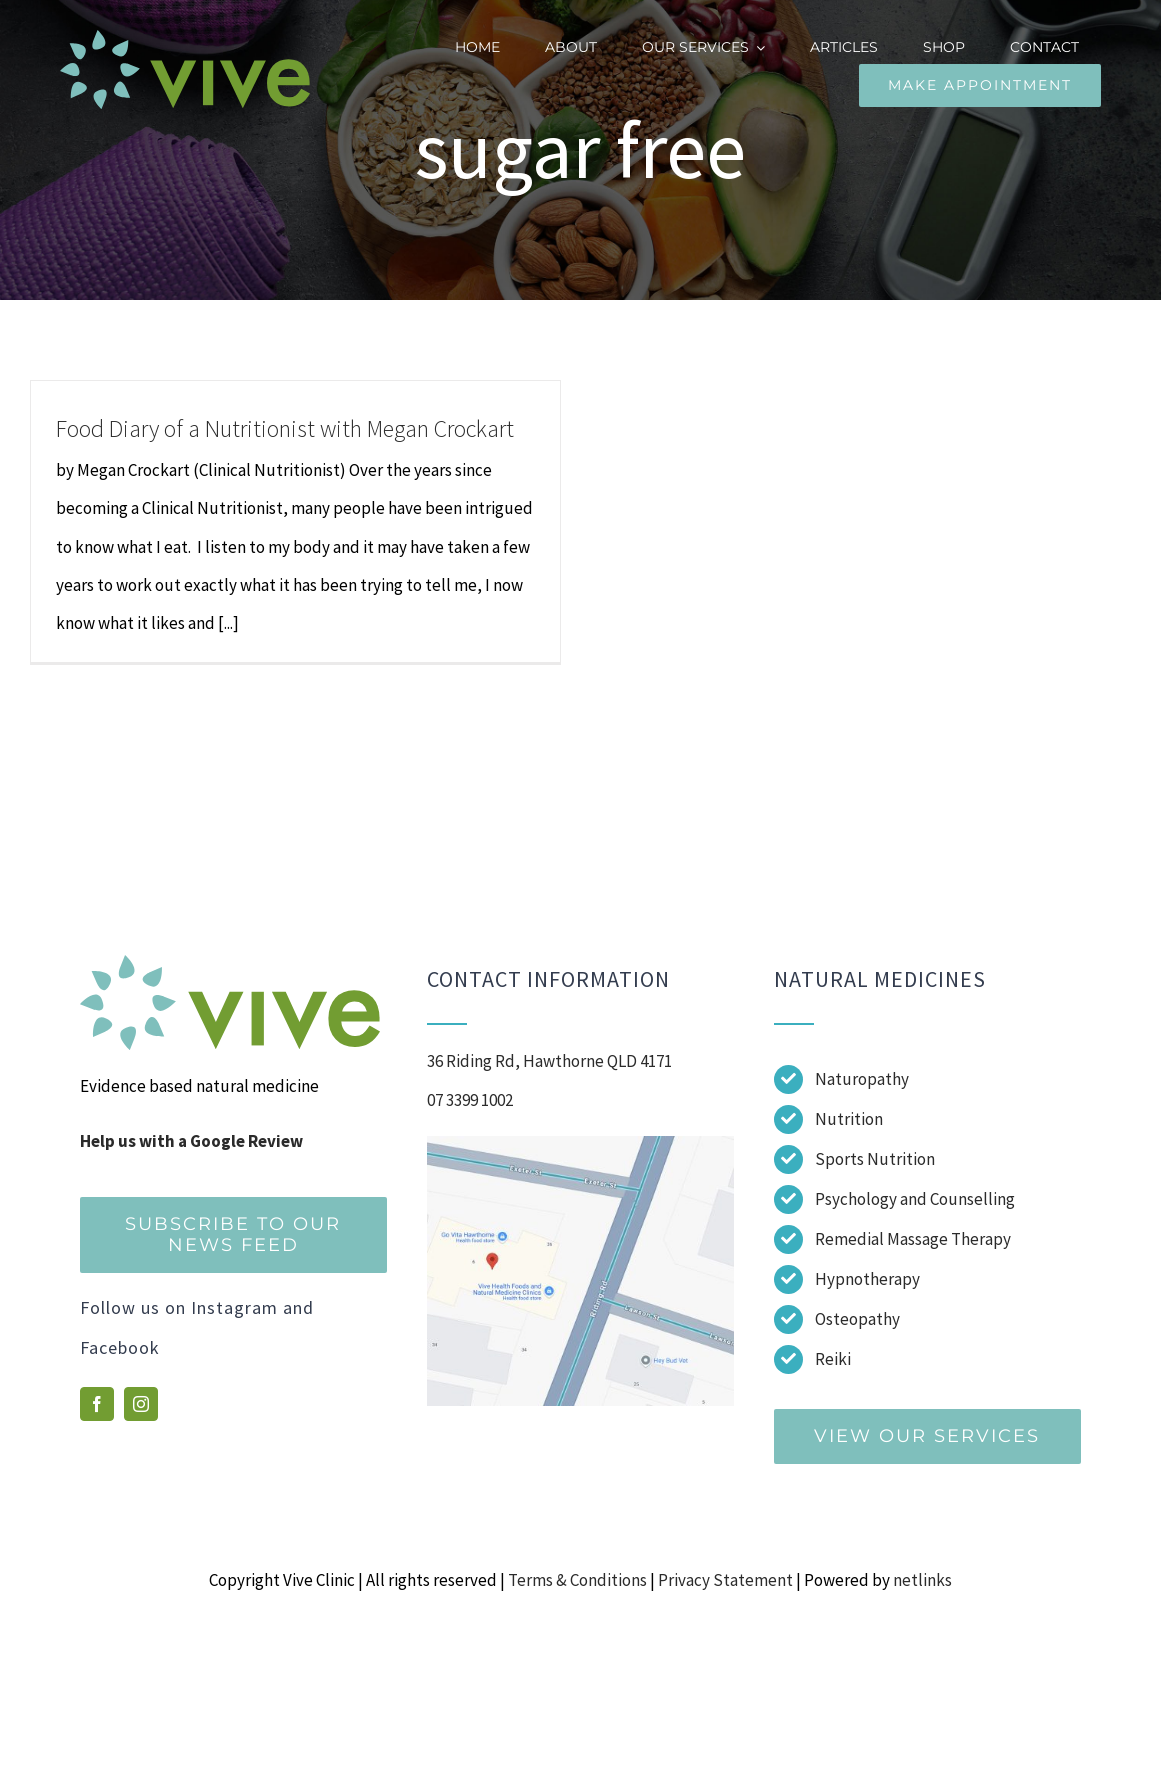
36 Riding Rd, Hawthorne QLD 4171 (549, 1061)
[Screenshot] (580, 1144)
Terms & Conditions (577, 1580)
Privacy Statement (725, 1580)
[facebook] (97, 1404)
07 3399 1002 (470, 1100)
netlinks (922, 1580)
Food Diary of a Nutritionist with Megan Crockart (285, 428)
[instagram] (141, 1404)
